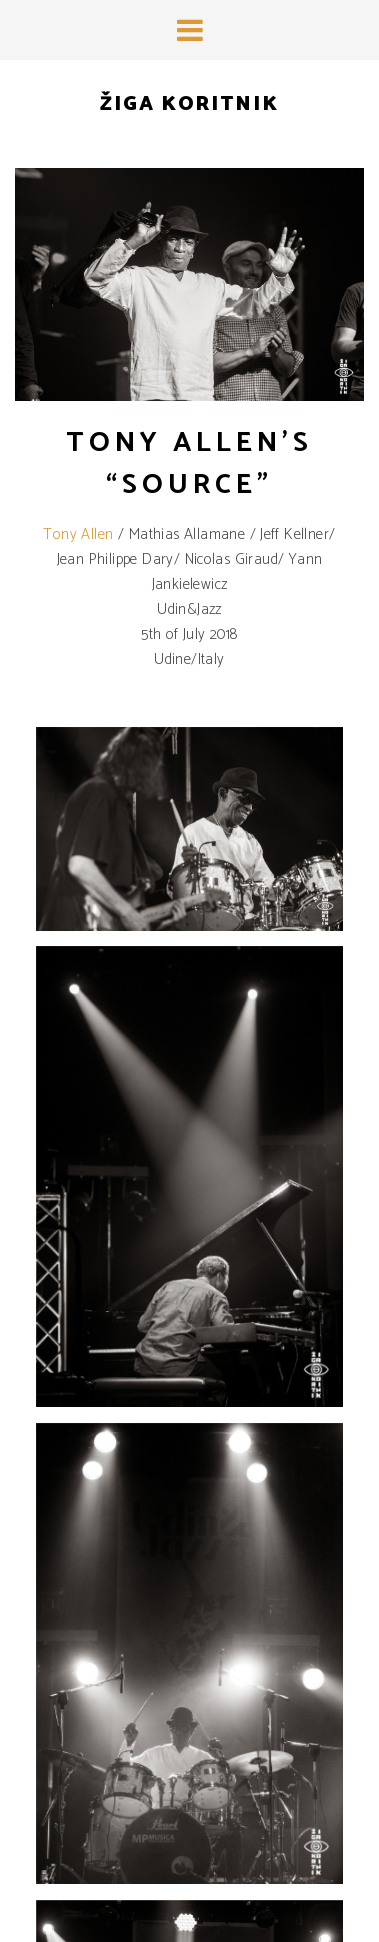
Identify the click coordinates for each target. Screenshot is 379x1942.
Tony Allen (78, 534)
